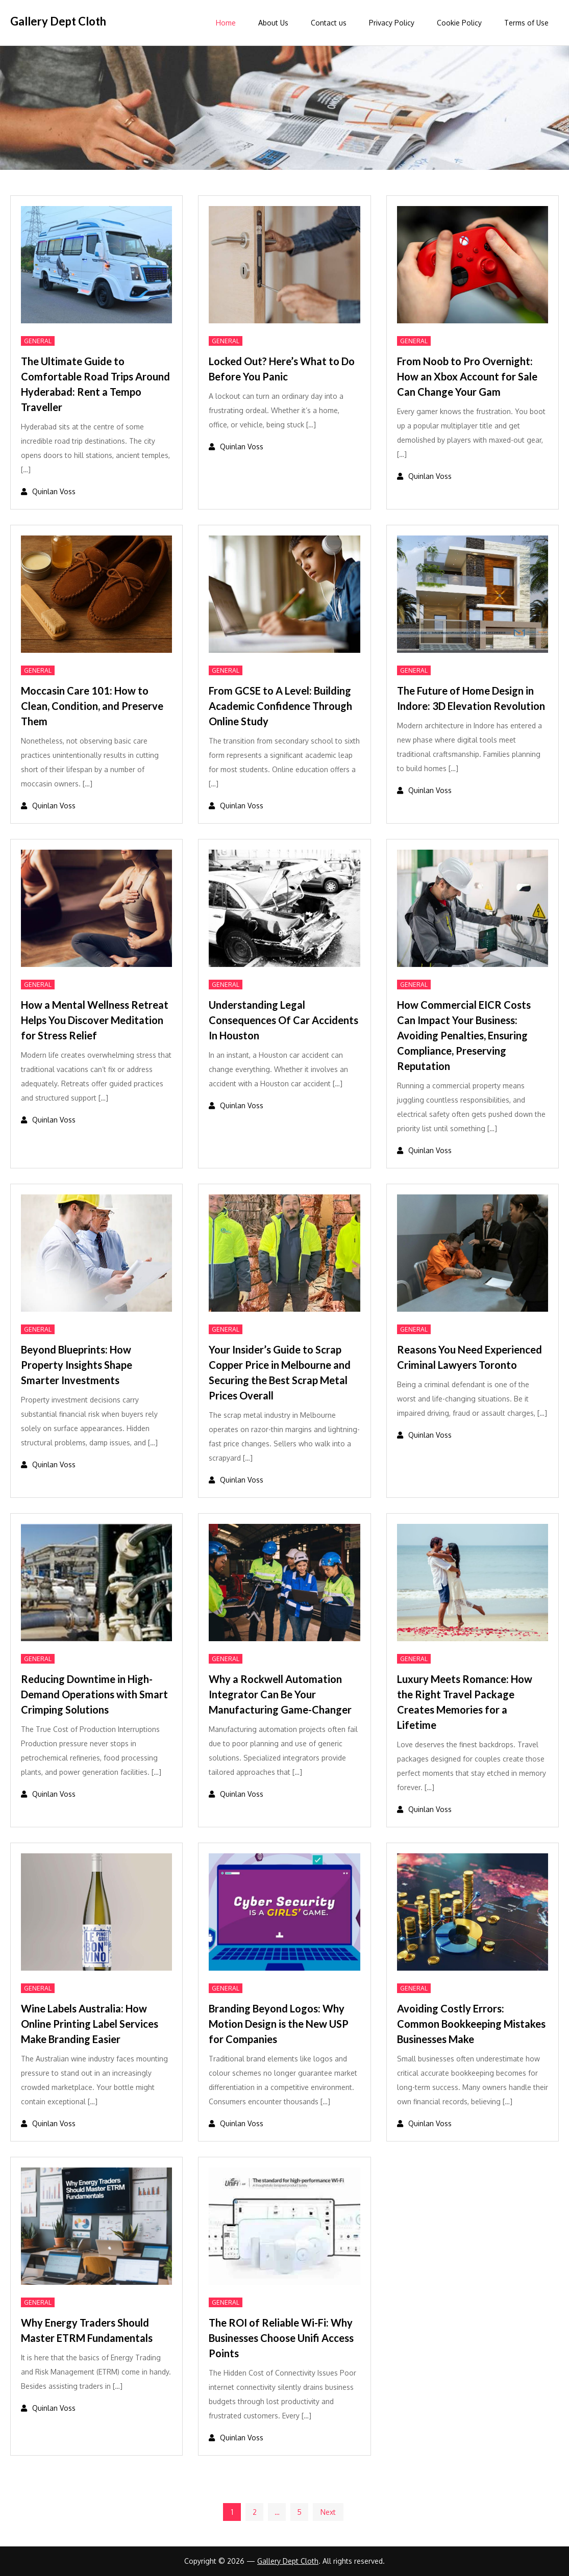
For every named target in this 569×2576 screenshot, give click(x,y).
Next (328, 2512)
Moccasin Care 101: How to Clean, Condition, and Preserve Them (92, 705)
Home (226, 22)
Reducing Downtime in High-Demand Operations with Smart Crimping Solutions (94, 1694)
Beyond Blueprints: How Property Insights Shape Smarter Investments (76, 1364)
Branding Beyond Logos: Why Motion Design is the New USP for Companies (279, 2023)
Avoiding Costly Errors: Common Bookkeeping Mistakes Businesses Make (471, 2023)
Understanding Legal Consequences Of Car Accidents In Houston (283, 1020)
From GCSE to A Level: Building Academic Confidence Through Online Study (280, 705)
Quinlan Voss (54, 491)
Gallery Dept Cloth (58, 21)
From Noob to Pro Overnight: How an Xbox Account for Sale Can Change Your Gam (467, 376)
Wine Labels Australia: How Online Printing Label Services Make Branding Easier (89, 2023)
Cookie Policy (459, 22)
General (38, 341)
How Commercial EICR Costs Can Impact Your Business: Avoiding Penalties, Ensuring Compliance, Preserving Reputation (464, 1035)
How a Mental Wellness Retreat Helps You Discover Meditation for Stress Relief (94, 1020)
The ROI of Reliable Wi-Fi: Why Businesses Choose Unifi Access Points (281, 2337)
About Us (273, 22)
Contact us (329, 22)
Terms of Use (526, 22)
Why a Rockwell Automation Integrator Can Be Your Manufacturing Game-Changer (280, 1694)
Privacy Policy (391, 22)
